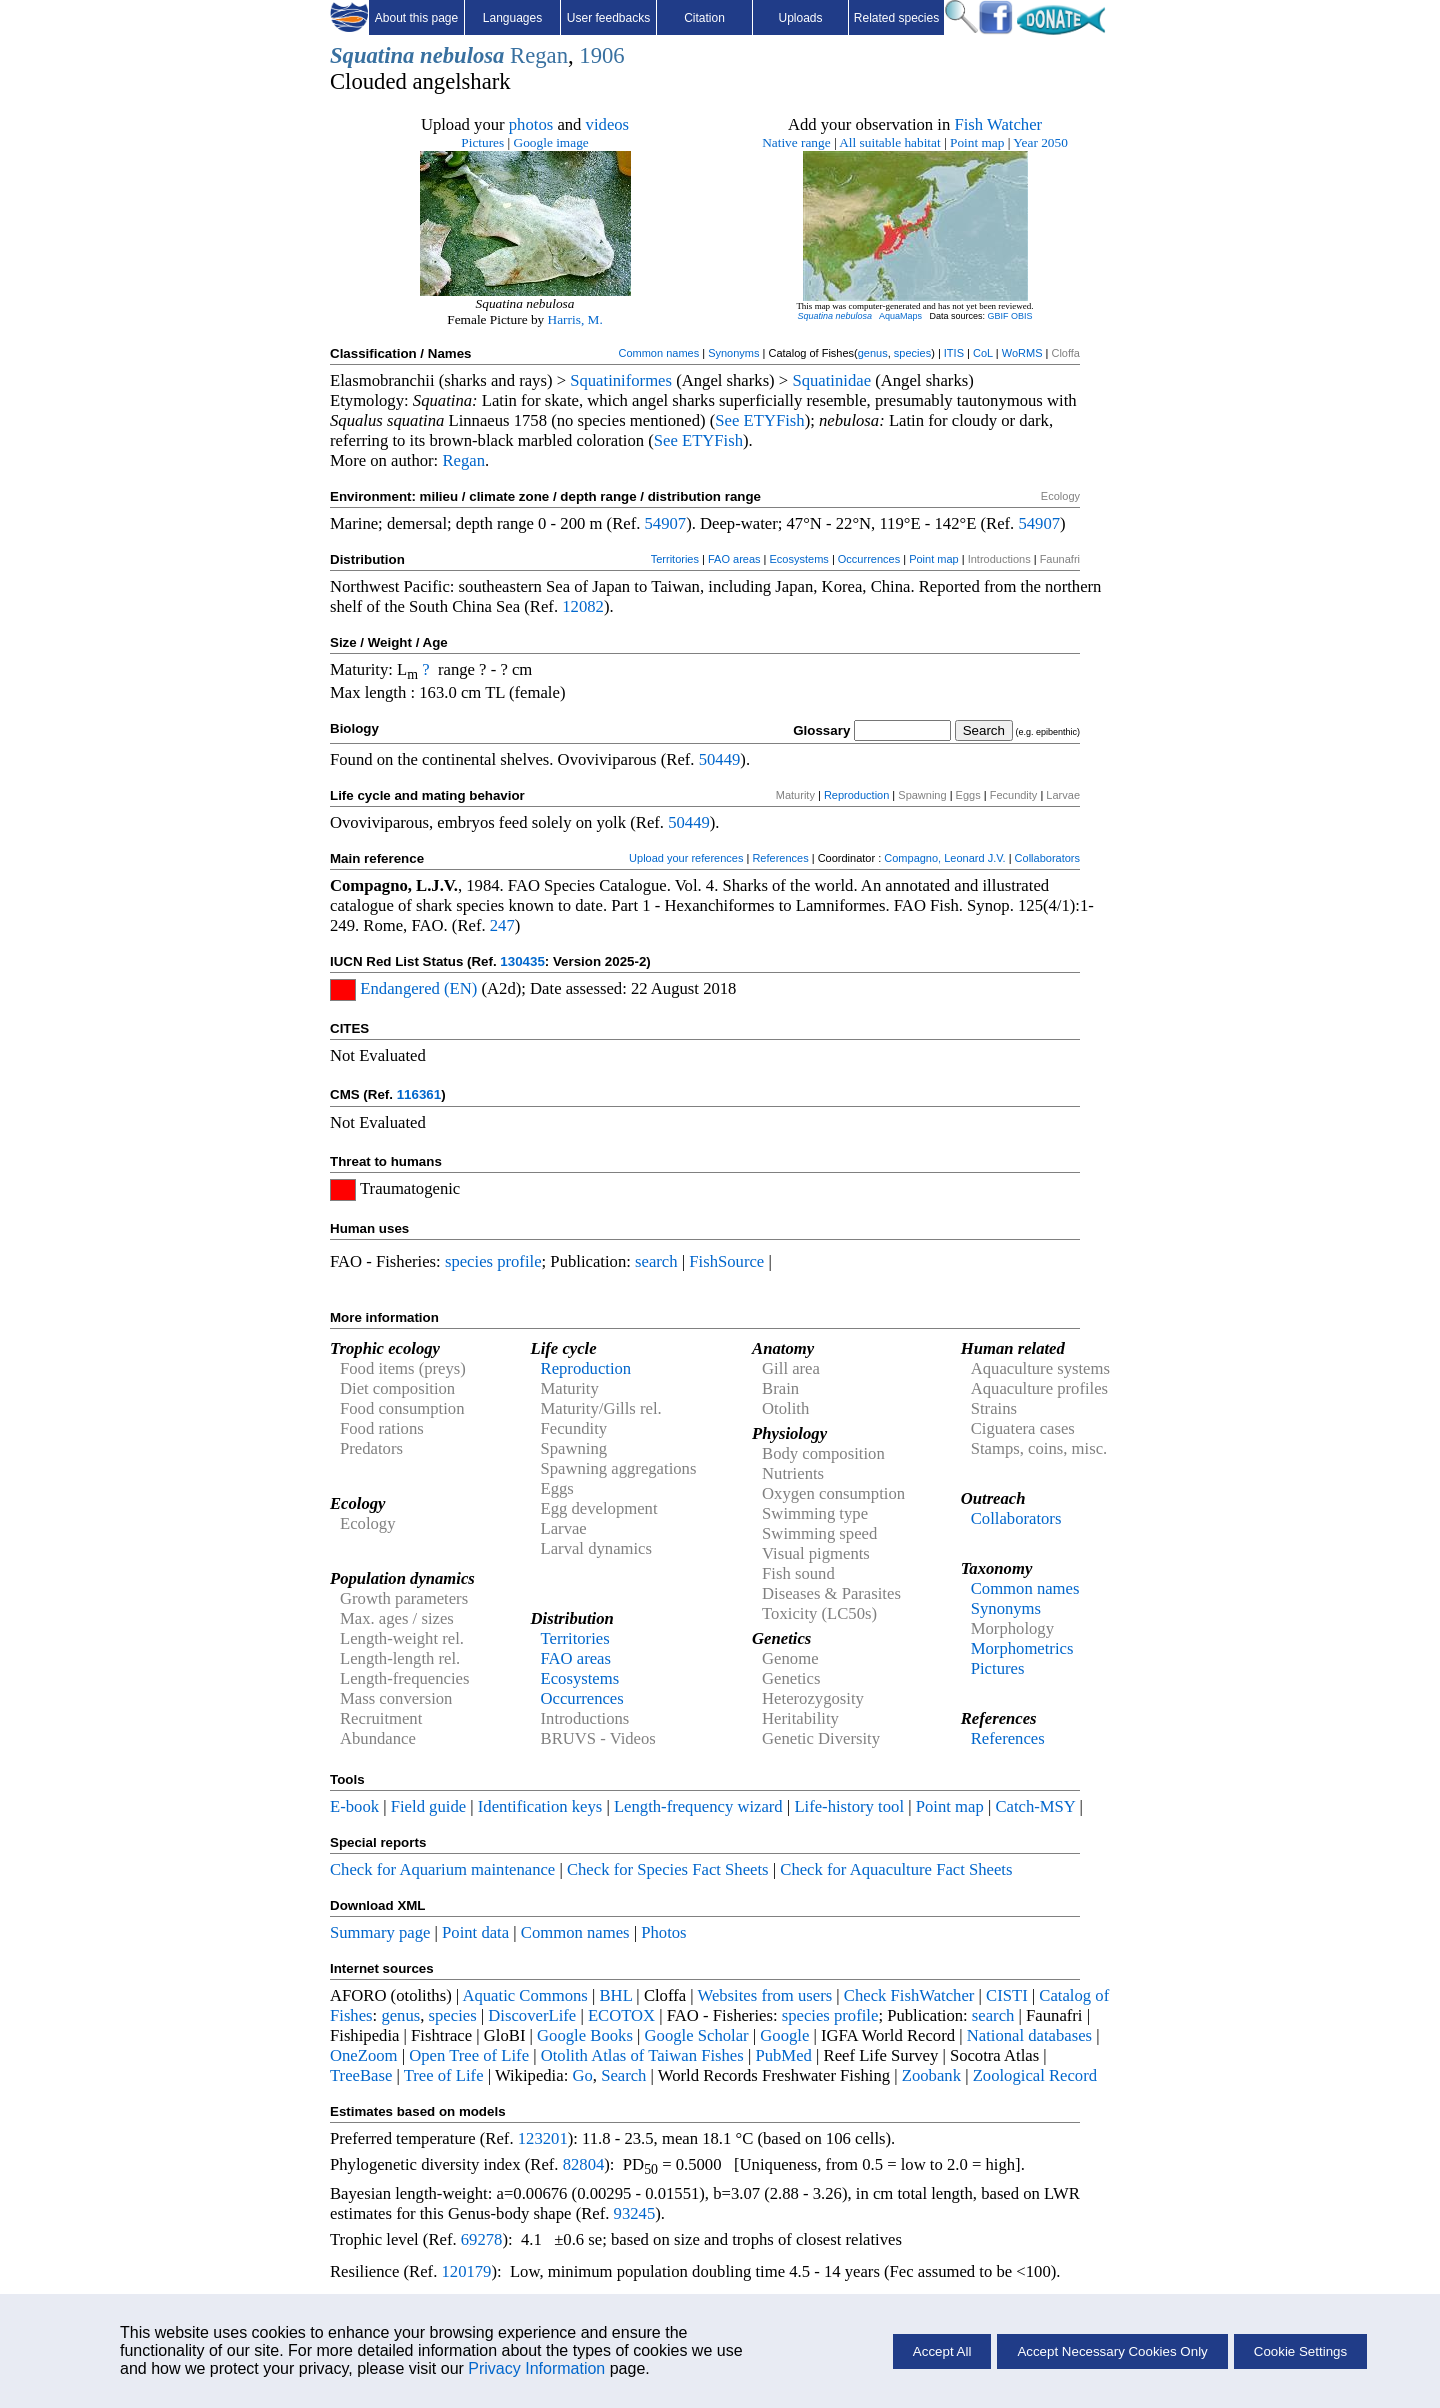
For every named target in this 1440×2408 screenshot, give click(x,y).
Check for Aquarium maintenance (442, 1869)
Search (623, 2075)
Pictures (482, 142)
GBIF (998, 316)
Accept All (942, 2351)
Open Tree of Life (469, 2055)
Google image (551, 142)
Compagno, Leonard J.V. (944, 858)
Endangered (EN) (418, 988)
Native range (796, 142)
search (656, 1261)
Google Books (585, 2035)
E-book (354, 1806)
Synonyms (733, 353)
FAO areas (734, 559)
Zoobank (931, 2075)
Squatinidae (831, 380)
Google (784, 2035)
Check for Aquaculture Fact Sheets (896, 1869)
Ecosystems (799, 559)
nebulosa (462, 55)
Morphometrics (1022, 1648)
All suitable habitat (889, 142)
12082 (583, 606)
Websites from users (765, 1995)
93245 (635, 2213)
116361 (419, 1094)
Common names (658, 353)
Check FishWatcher (909, 1995)
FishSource (726, 1261)
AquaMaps (900, 316)
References (780, 858)
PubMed (783, 2055)
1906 (601, 55)
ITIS (954, 353)
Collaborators (1047, 858)
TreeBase (361, 2075)
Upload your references (686, 858)
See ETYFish (759, 420)
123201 (543, 2138)
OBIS (1022, 316)
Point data (475, 1932)
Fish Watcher (998, 124)
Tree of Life (444, 2075)
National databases (1029, 2035)
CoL (983, 353)
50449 (720, 759)
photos (531, 124)
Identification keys (540, 1806)
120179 (466, 2271)
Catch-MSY (1035, 1806)
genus (873, 353)
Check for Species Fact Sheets (668, 1869)
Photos (663, 1932)
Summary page (380, 1932)
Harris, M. (575, 319)
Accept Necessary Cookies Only (1112, 2351)
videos (608, 124)
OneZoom (364, 2055)
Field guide (428, 1806)
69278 (482, 2239)
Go (582, 2075)
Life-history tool (849, 1806)
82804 (584, 2164)
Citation (704, 18)
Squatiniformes (621, 380)
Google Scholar (697, 2035)
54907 (666, 523)
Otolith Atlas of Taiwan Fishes (642, 2055)
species (912, 353)
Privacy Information (536, 2368)
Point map (977, 142)
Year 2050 (1040, 142)
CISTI (1007, 1995)
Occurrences (869, 559)
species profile (493, 1261)
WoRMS (1022, 353)
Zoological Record (1035, 2075)
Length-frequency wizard (698, 1806)
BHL (616, 1995)
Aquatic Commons (524, 1995)
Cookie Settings (1300, 2351)
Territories (675, 559)
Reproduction (856, 795)
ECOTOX (621, 2015)
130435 (522, 961)
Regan (539, 55)
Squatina (372, 55)
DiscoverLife (532, 2015)
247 (502, 925)
